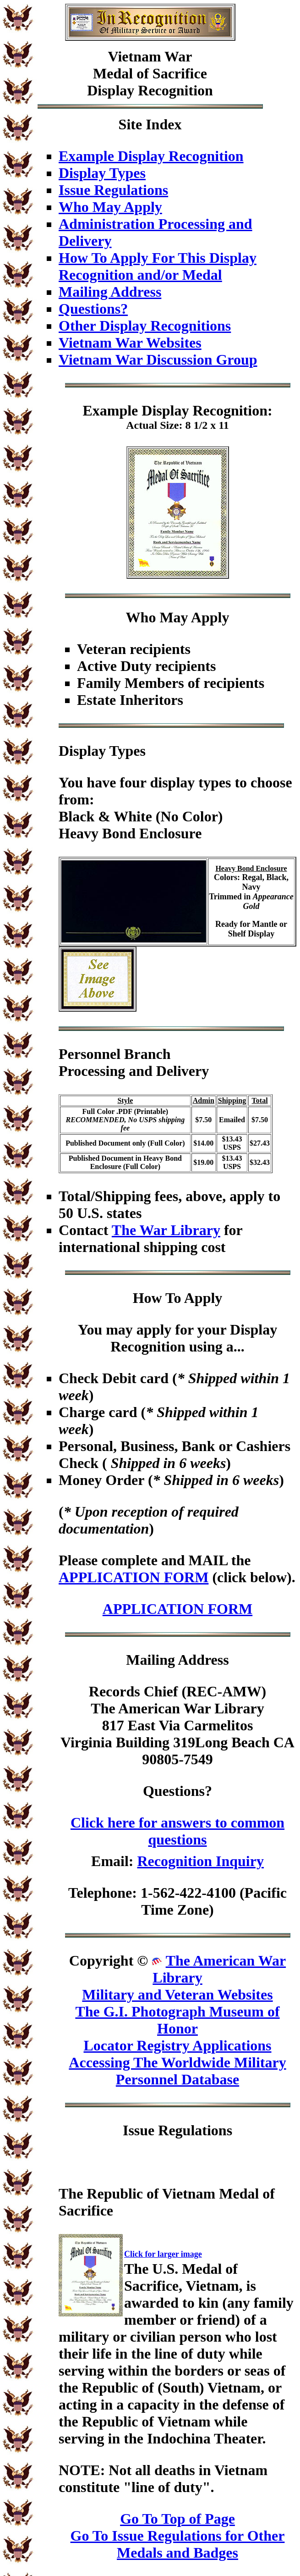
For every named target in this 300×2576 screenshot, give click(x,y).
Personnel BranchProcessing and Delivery (134, 1062)
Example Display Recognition (151, 156)
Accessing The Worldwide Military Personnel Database (177, 2071)
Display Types (102, 173)
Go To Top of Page (177, 2518)
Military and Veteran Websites (177, 1994)
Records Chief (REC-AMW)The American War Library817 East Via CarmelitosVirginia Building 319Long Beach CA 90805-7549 (177, 1725)
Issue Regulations (113, 190)
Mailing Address (110, 291)
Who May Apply (110, 207)
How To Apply (178, 1298)
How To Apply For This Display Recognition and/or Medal (157, 266)
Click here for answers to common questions (177, 1831)
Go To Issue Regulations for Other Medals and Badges (178, 2544)
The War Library (166, 1230)
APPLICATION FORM (133, 1577)
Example (110, 410)
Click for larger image (163, 2254)
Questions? (93, 308)
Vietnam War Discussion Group (158, 359)
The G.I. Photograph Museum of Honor (177, 2020)
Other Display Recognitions (145, 325)
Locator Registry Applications (177, 2045)
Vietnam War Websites (130, 342)
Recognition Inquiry (200, 1861)
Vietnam (134, 56)
